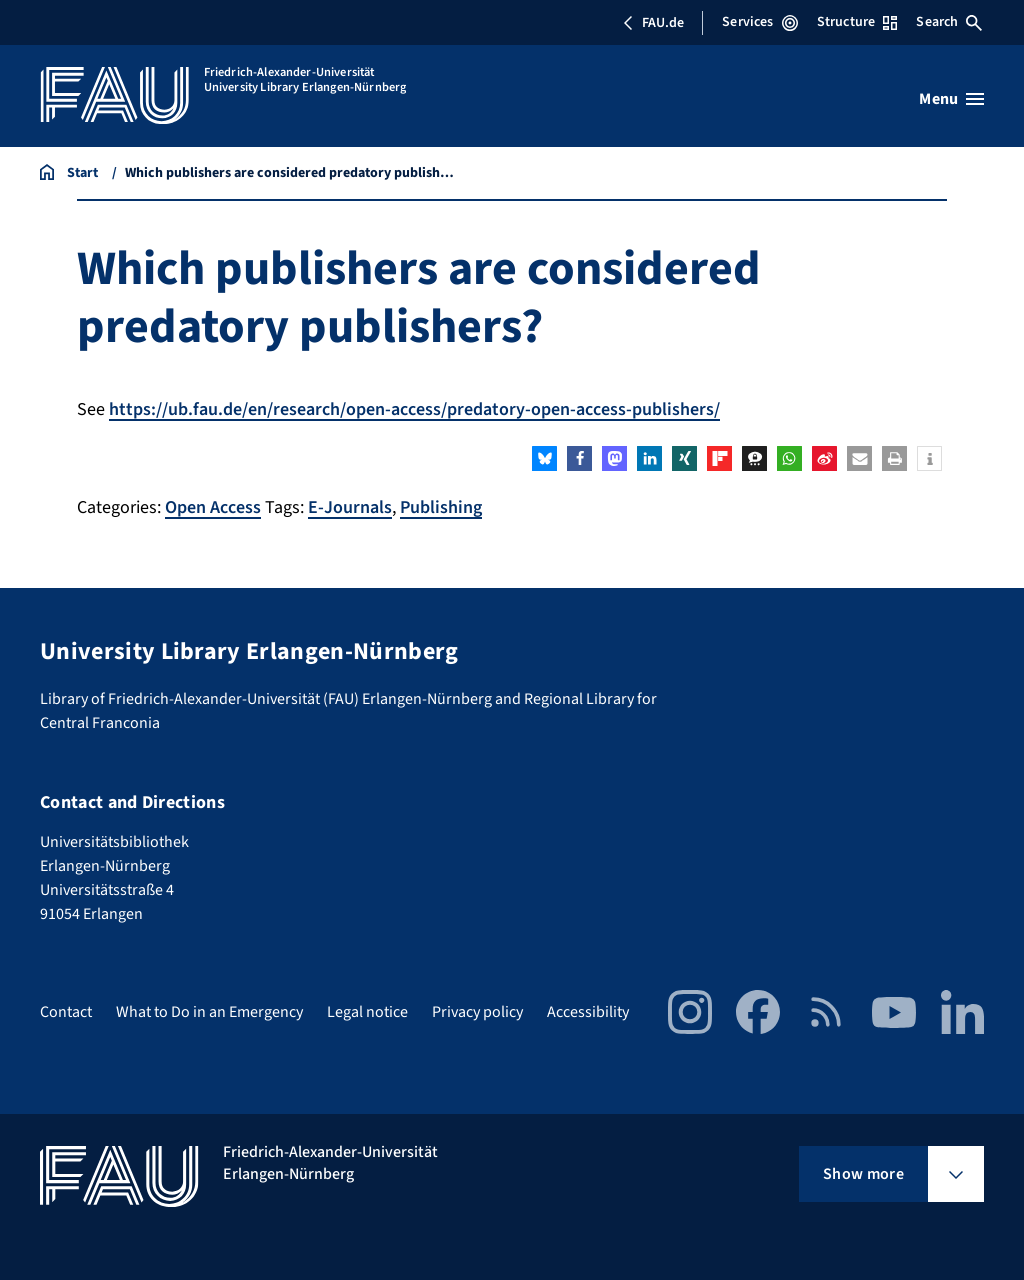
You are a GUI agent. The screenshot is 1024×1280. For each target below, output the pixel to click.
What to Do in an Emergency (209, 1012)
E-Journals (350, 507)
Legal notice (367, 1012)
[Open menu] (951, 99)
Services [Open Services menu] (759, 22)
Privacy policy (477, 1012)
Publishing (441, 507)
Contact (66, 1012)
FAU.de (653, 23)
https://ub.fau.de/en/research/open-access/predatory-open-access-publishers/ (414, 409)
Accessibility (588, 1012)
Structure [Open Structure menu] (857, 22)
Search (949, 22)
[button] (544, 458)
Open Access (213, 507)
